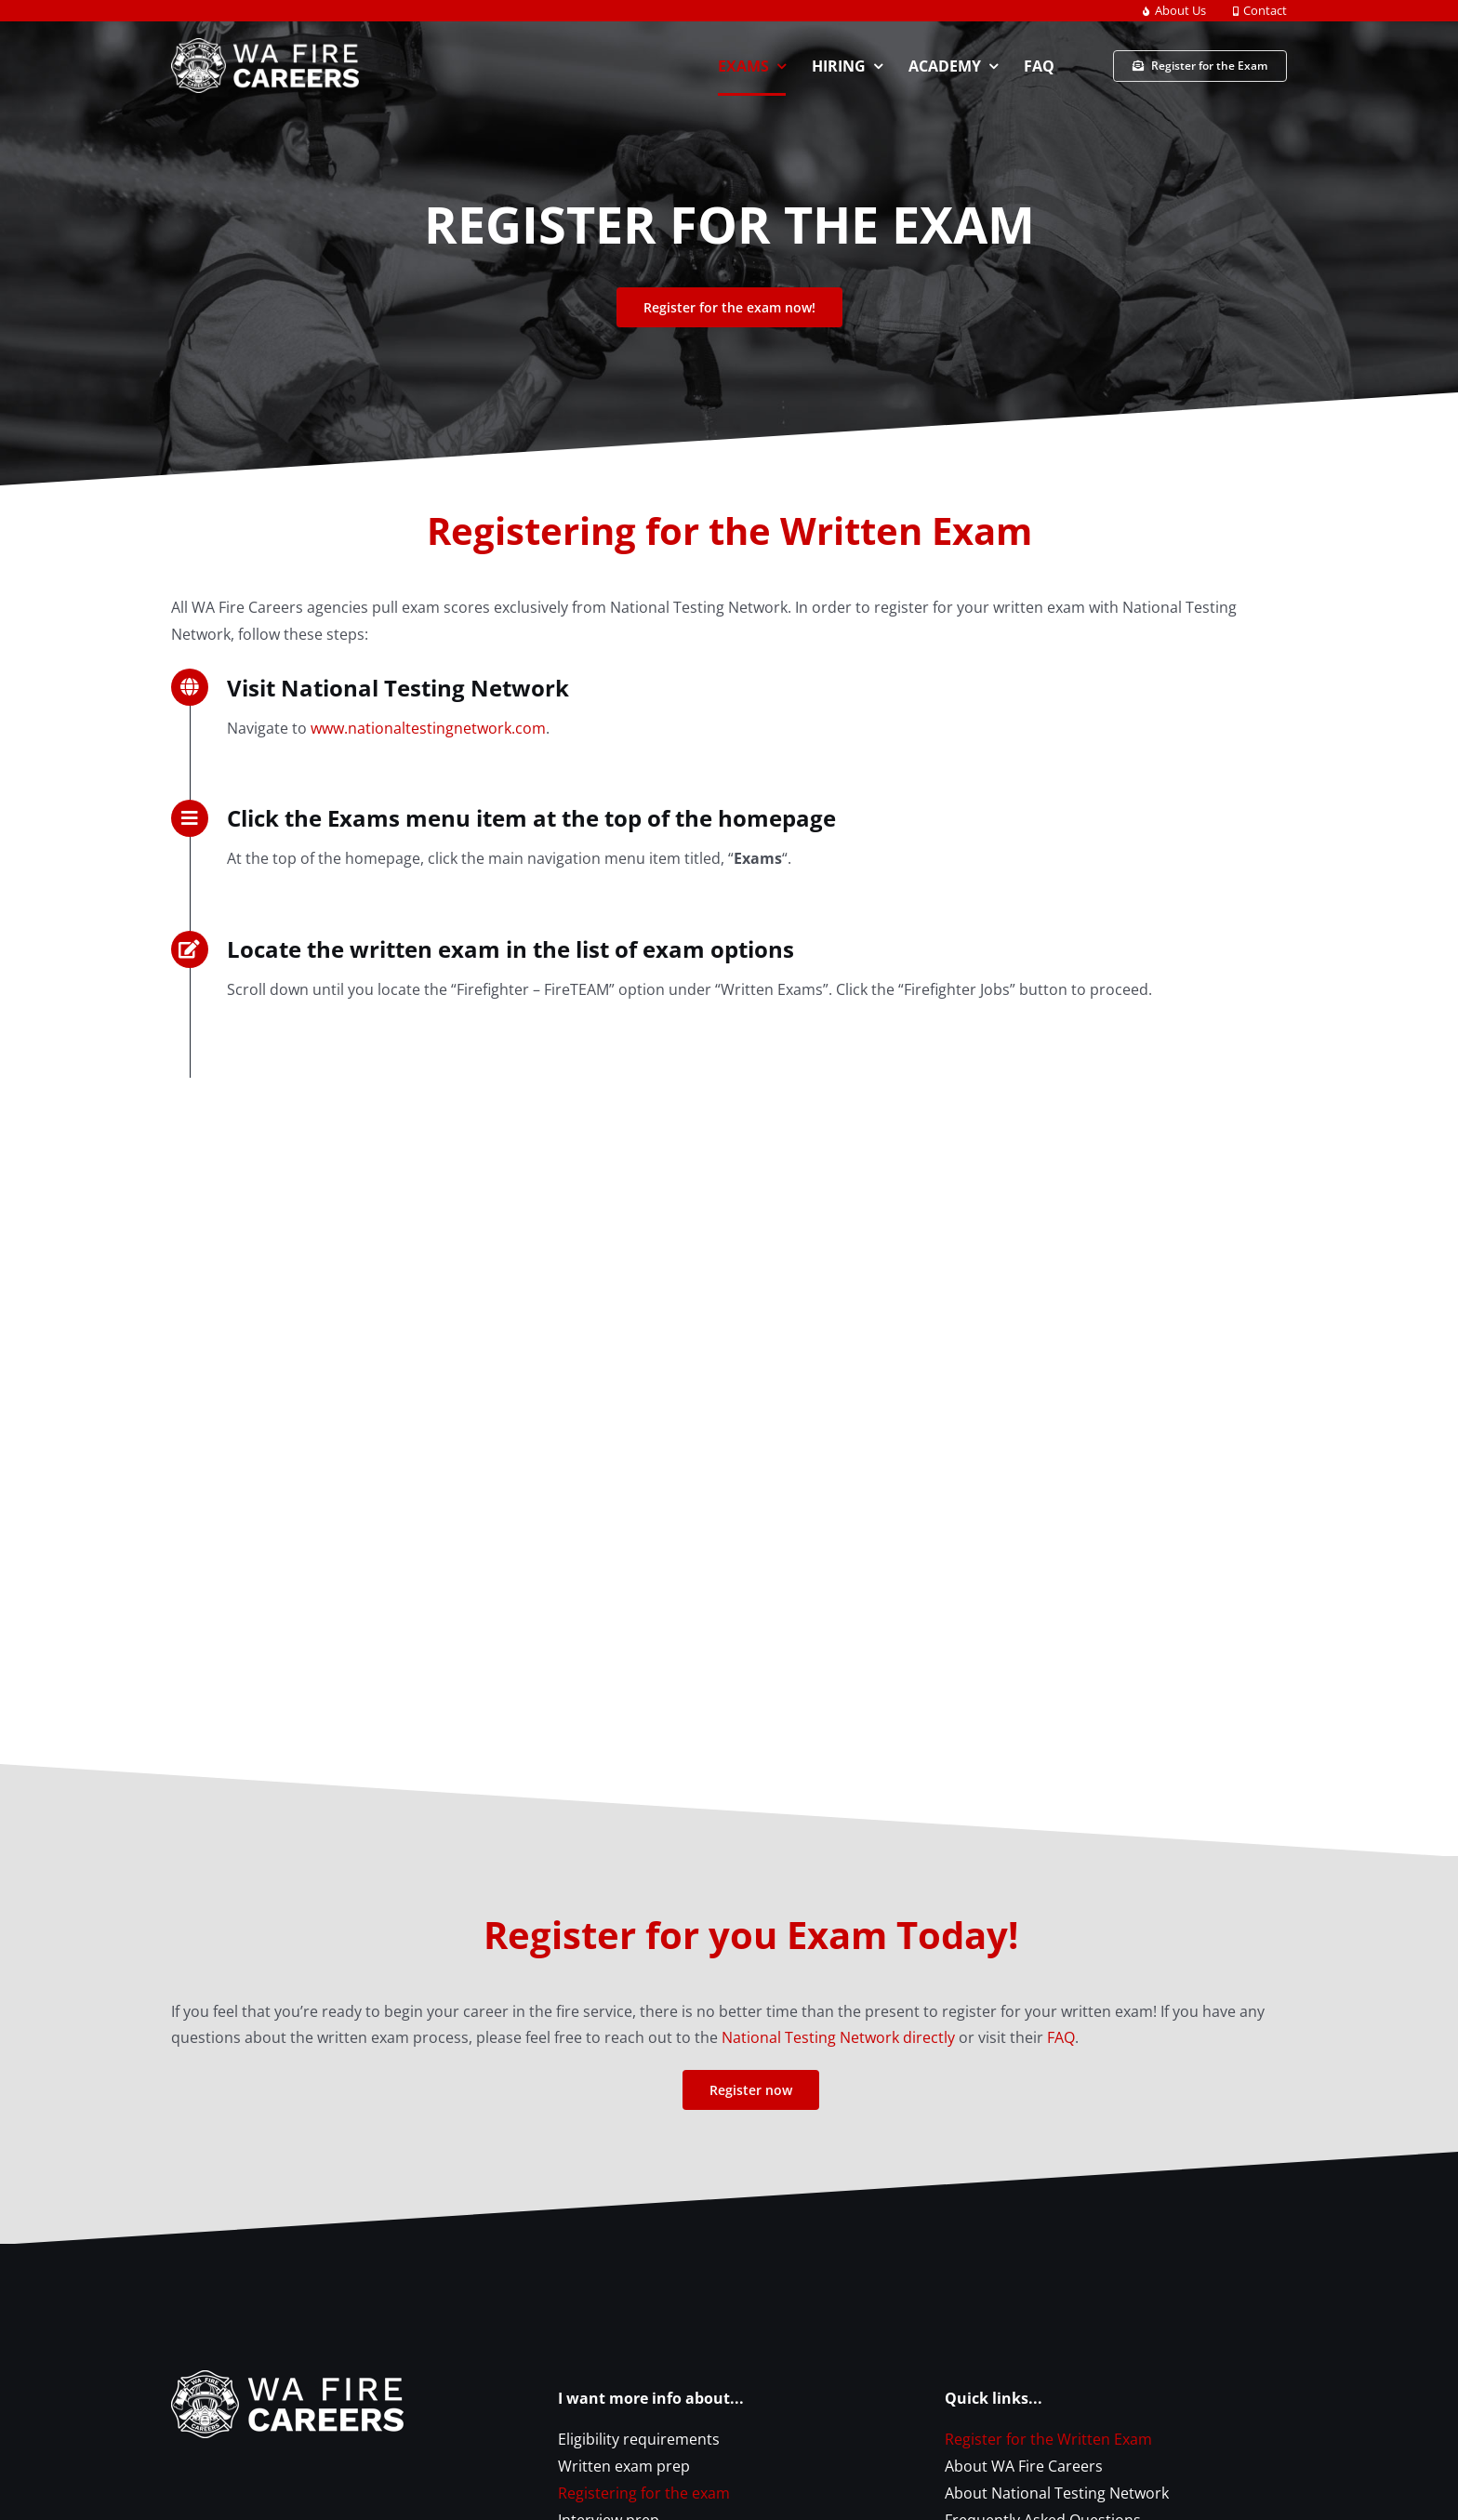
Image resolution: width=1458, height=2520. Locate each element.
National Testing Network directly (838, 2037)
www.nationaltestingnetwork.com (428, 728)
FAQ (1061, 2037)
